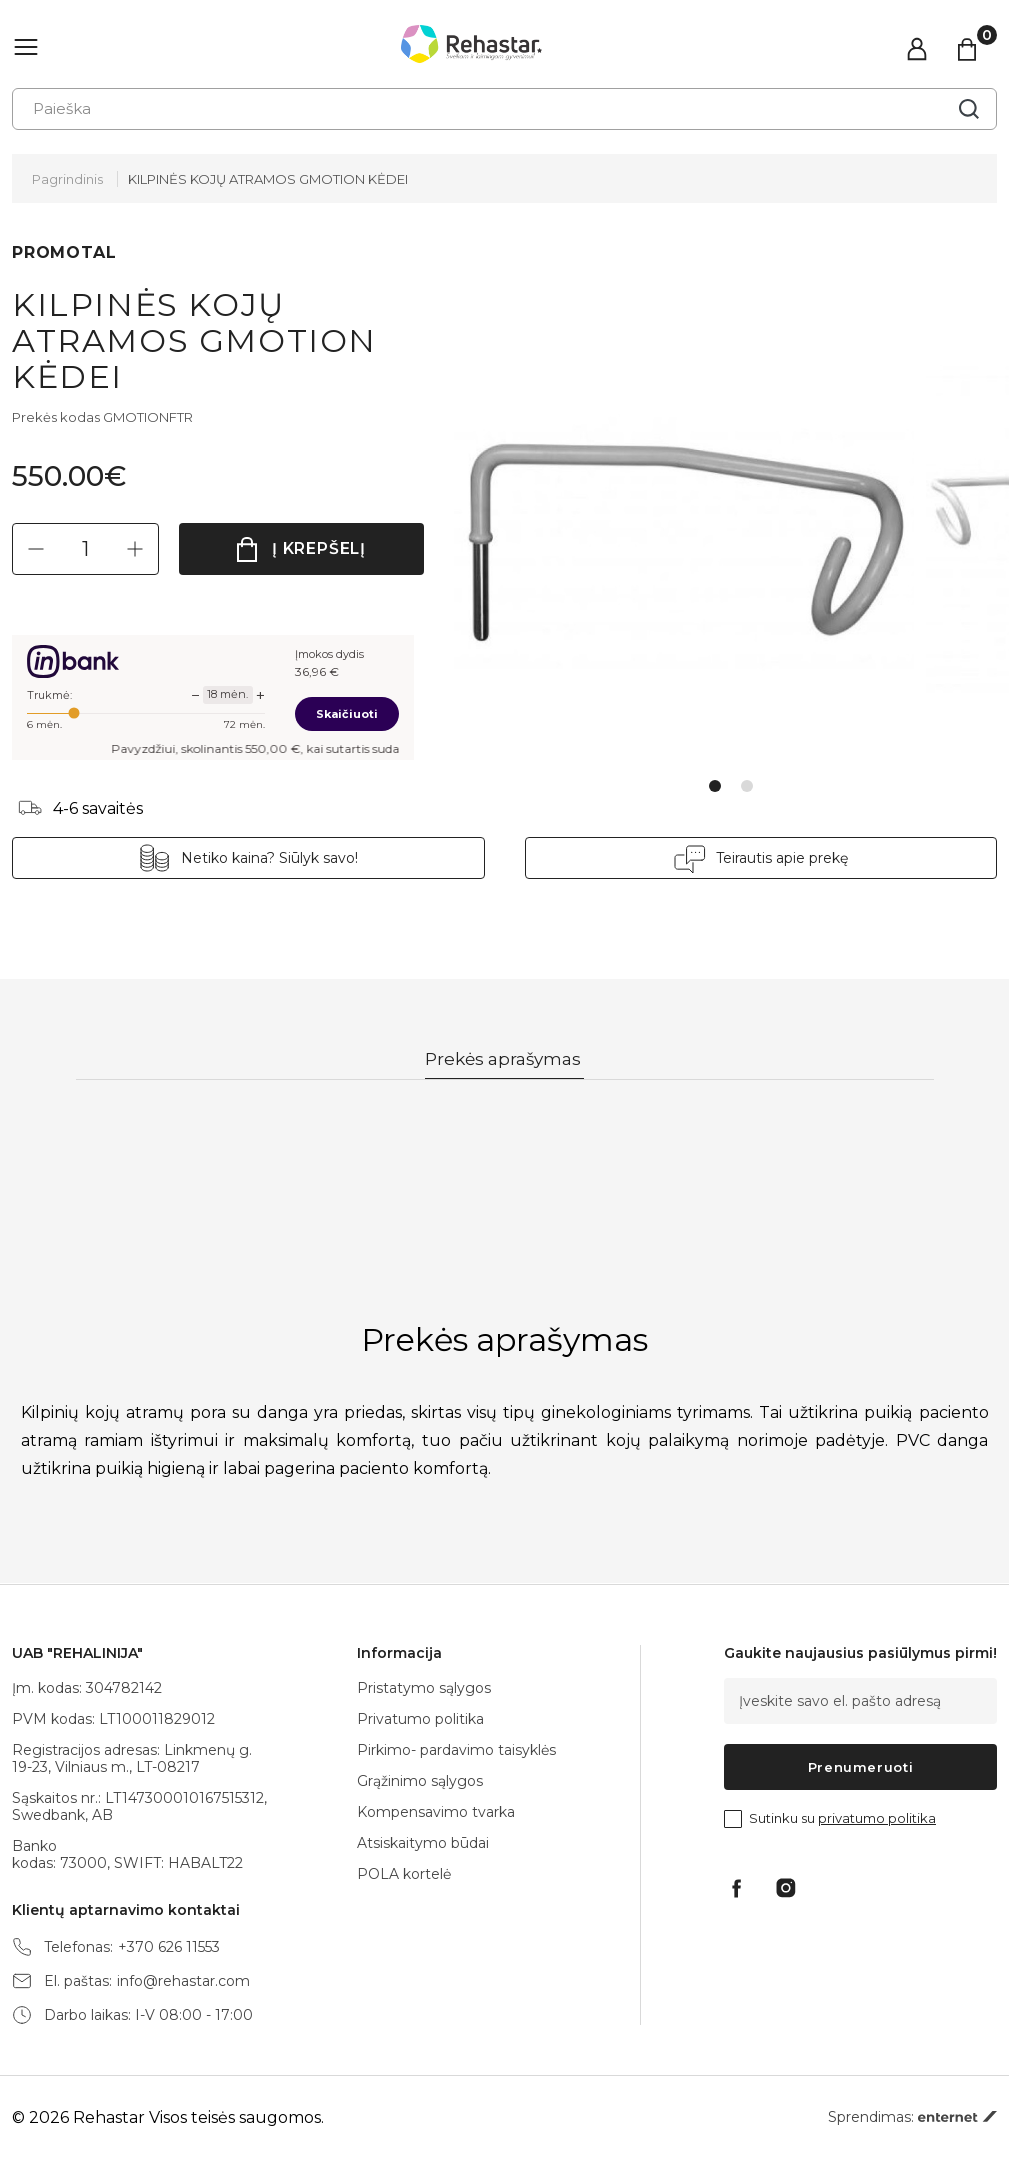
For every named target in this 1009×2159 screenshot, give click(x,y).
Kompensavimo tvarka (436, 1812)
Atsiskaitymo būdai (423, 1843)
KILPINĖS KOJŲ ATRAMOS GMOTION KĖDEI (268, 179)
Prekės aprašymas (504, 1060)
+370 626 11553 (169, 1947)
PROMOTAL (64, 252)
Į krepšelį (319, 548)
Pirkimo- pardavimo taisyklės (456, 1750)
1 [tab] (715, 786)
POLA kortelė (404, 1874)
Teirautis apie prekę (782, 858)
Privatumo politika (420, 1719)
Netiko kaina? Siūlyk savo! (269, 858)
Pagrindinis (67, 179)
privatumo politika (877, 1818)
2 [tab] (747, 786)
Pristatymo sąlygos (424, 1688)
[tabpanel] (690, 532)
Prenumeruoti (861, 1767)
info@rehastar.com (183, 1981)
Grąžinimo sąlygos (420, 1781)
